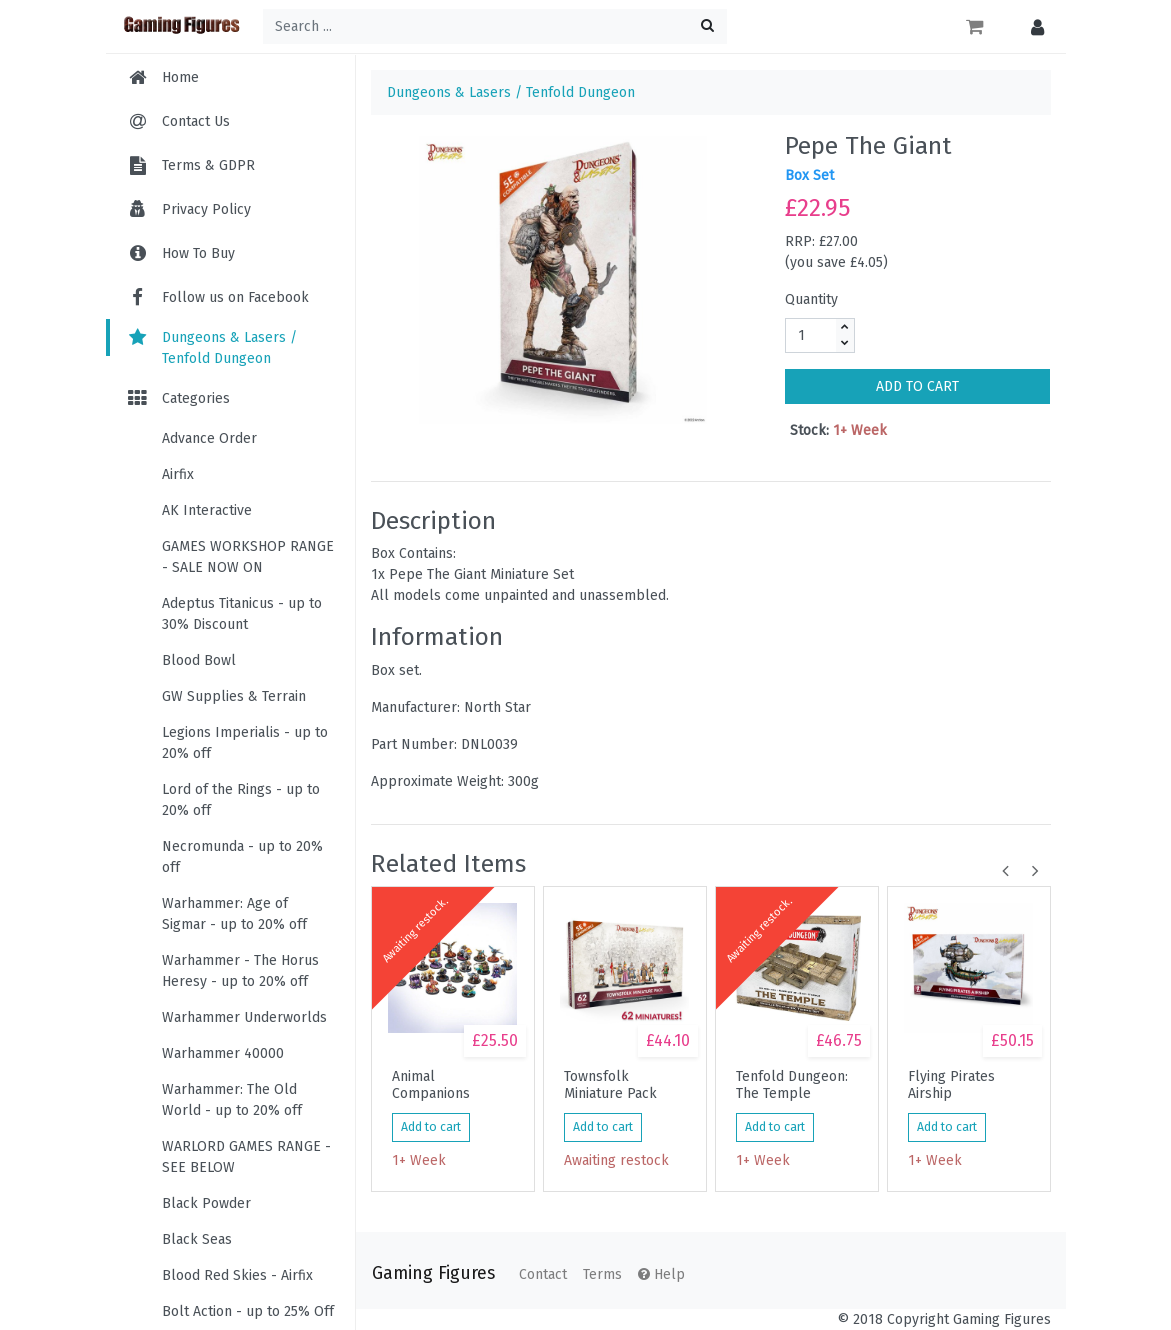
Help (661, 1274)
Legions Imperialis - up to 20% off (245, 743)
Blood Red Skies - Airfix (237, 1275)
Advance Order (209, 438)
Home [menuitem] (180, 77)
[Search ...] (495, 26)
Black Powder (206, 1203)
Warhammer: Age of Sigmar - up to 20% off (234, 914)
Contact (543, 1274)
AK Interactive (207, 510)
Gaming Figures (433, 1273)
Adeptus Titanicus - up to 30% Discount (242, 614)
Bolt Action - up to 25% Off (248, 1311)
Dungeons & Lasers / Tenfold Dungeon (211, 348)
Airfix (178, 474)
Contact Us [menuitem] (196, 121)
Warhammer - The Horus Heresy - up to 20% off (240, 971)
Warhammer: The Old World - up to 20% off (232, 1100)
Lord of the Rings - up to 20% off (241, 800)
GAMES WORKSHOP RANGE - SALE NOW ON (248, 557)
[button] (1032, 26)
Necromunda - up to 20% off (242, 857)
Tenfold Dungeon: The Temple (792, 1085)
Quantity (811, 299)
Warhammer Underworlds (244, 1017)
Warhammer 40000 (223, 1053)
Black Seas (197, 1239)
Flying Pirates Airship (951, 1085)
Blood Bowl (199, 660)
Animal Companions (431, 1085)
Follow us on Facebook (217, 297)
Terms (602, 1274)
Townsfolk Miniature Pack (610, 1085)
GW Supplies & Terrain (234, 696)
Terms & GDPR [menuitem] (208, 165)
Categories (178, 398)
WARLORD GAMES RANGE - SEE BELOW (246, 1157)
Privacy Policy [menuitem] (206, 209)
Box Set (809, 175)
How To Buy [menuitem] (198, 253)
